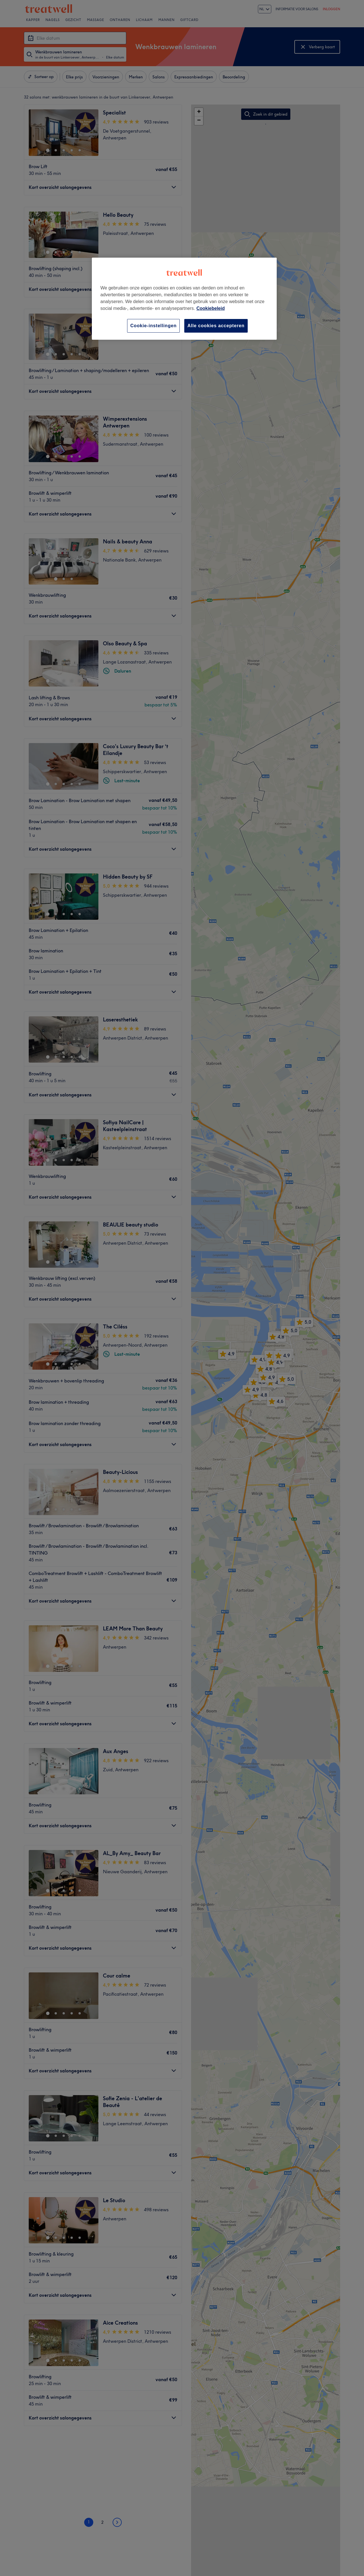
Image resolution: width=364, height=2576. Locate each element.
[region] (184, 299)
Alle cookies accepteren (216, 325)
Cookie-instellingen (153, 325)
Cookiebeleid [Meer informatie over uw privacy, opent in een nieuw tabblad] (211, 308)
